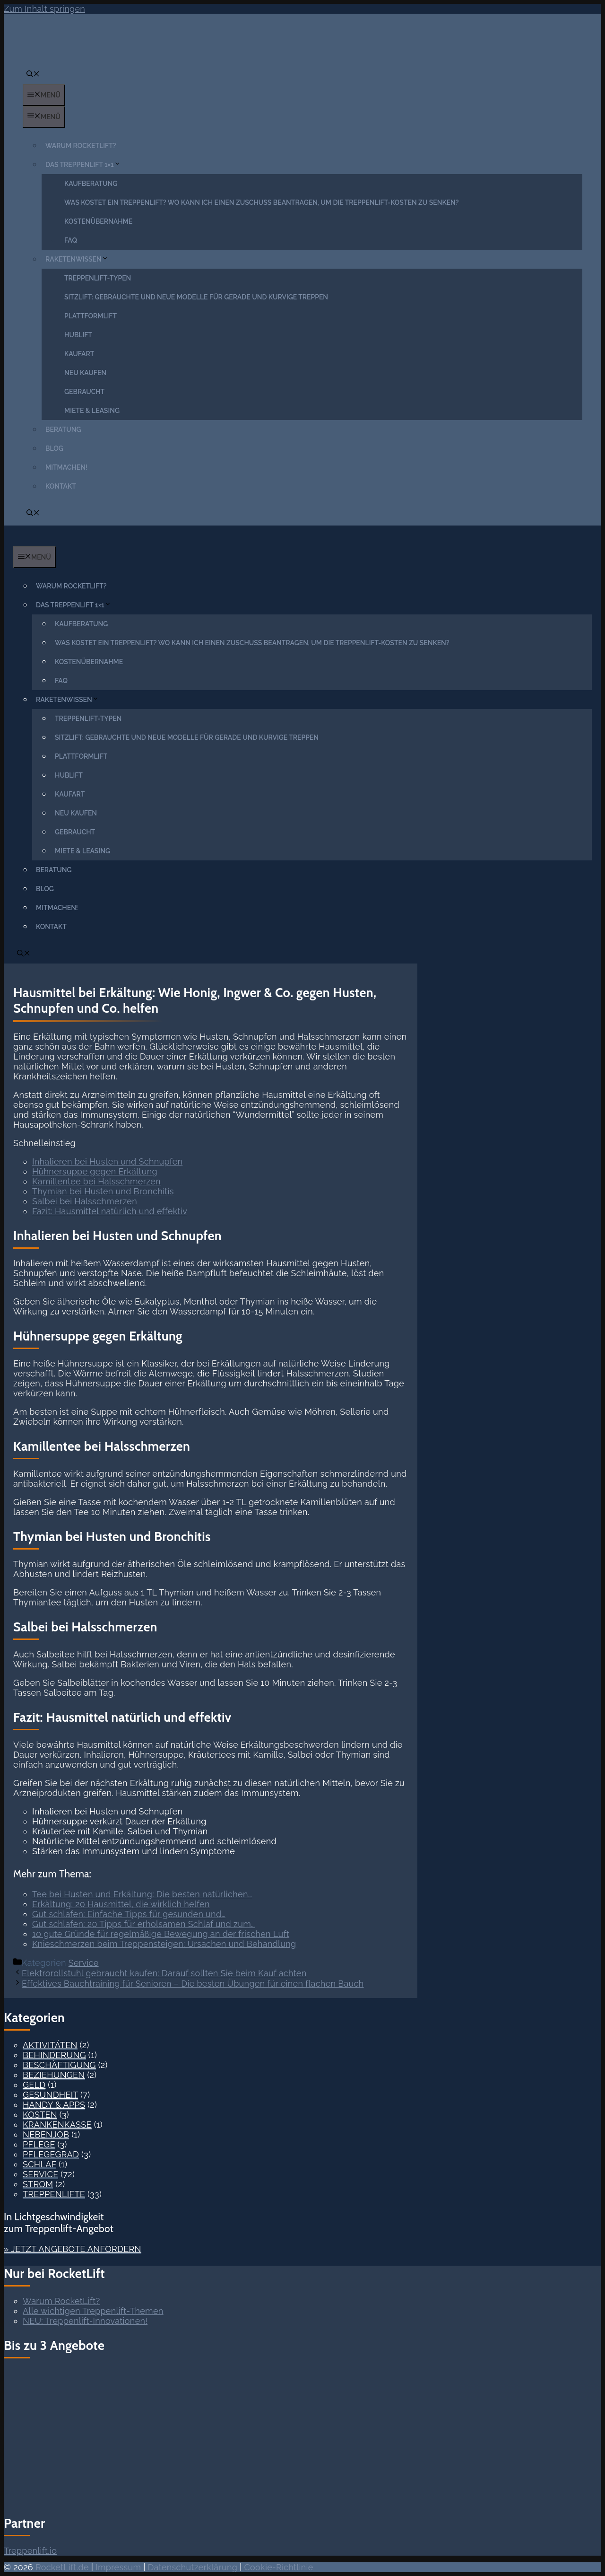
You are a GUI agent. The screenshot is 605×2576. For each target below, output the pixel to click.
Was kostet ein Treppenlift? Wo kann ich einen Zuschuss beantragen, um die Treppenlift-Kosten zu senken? (261, 202)
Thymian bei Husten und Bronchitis (103, 1191)
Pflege (39, 2144)
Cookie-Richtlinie (278, 2567)
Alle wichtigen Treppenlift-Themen (93, 2311)
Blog (54, 448)
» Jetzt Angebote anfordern (72, 2249)
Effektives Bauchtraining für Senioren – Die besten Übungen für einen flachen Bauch (193, 1984)
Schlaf (39, 2164)
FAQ (70, 240)
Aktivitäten (50, 2045)
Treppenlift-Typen (97, 278)
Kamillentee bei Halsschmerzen (96, 1181)
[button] (33, 75)
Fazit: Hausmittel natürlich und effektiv (109, 1211)
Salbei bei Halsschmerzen (84, 1201)
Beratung (63, 429)
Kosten (40, 2115)
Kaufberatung (90, 183)
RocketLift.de (62, 2567)
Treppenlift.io (30, 2551)
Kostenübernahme (98, 221)
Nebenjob (46, 2134)
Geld (34, 2085)
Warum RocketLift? (80, 145)
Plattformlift (90, 316)
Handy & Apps (54, 2105)
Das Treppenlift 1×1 (84, 164)
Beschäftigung (59, 2065)
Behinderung (54, 2055)
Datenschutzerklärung (193, 2567)
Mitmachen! (66, 467)
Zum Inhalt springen (44, 9)
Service (84, 1963)
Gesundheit (50, 2095)
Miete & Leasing (92, 410)
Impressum (118, 2567)
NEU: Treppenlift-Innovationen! (85, 2321)
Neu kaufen (85, 373)
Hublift (78, 335)
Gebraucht (84, 391)
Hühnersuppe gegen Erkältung (94, 1171)
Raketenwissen (78, 259)
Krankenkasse (57, 2124)
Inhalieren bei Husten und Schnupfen (107, 1161)
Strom (38, 2184)
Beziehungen (54, 2075)
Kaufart (79, 354)
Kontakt (60, 486)
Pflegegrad (51, 2154)
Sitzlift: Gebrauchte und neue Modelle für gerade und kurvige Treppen (196, 297)
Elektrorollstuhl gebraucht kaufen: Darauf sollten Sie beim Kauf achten (164, 1973)
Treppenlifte (54, 2194)
